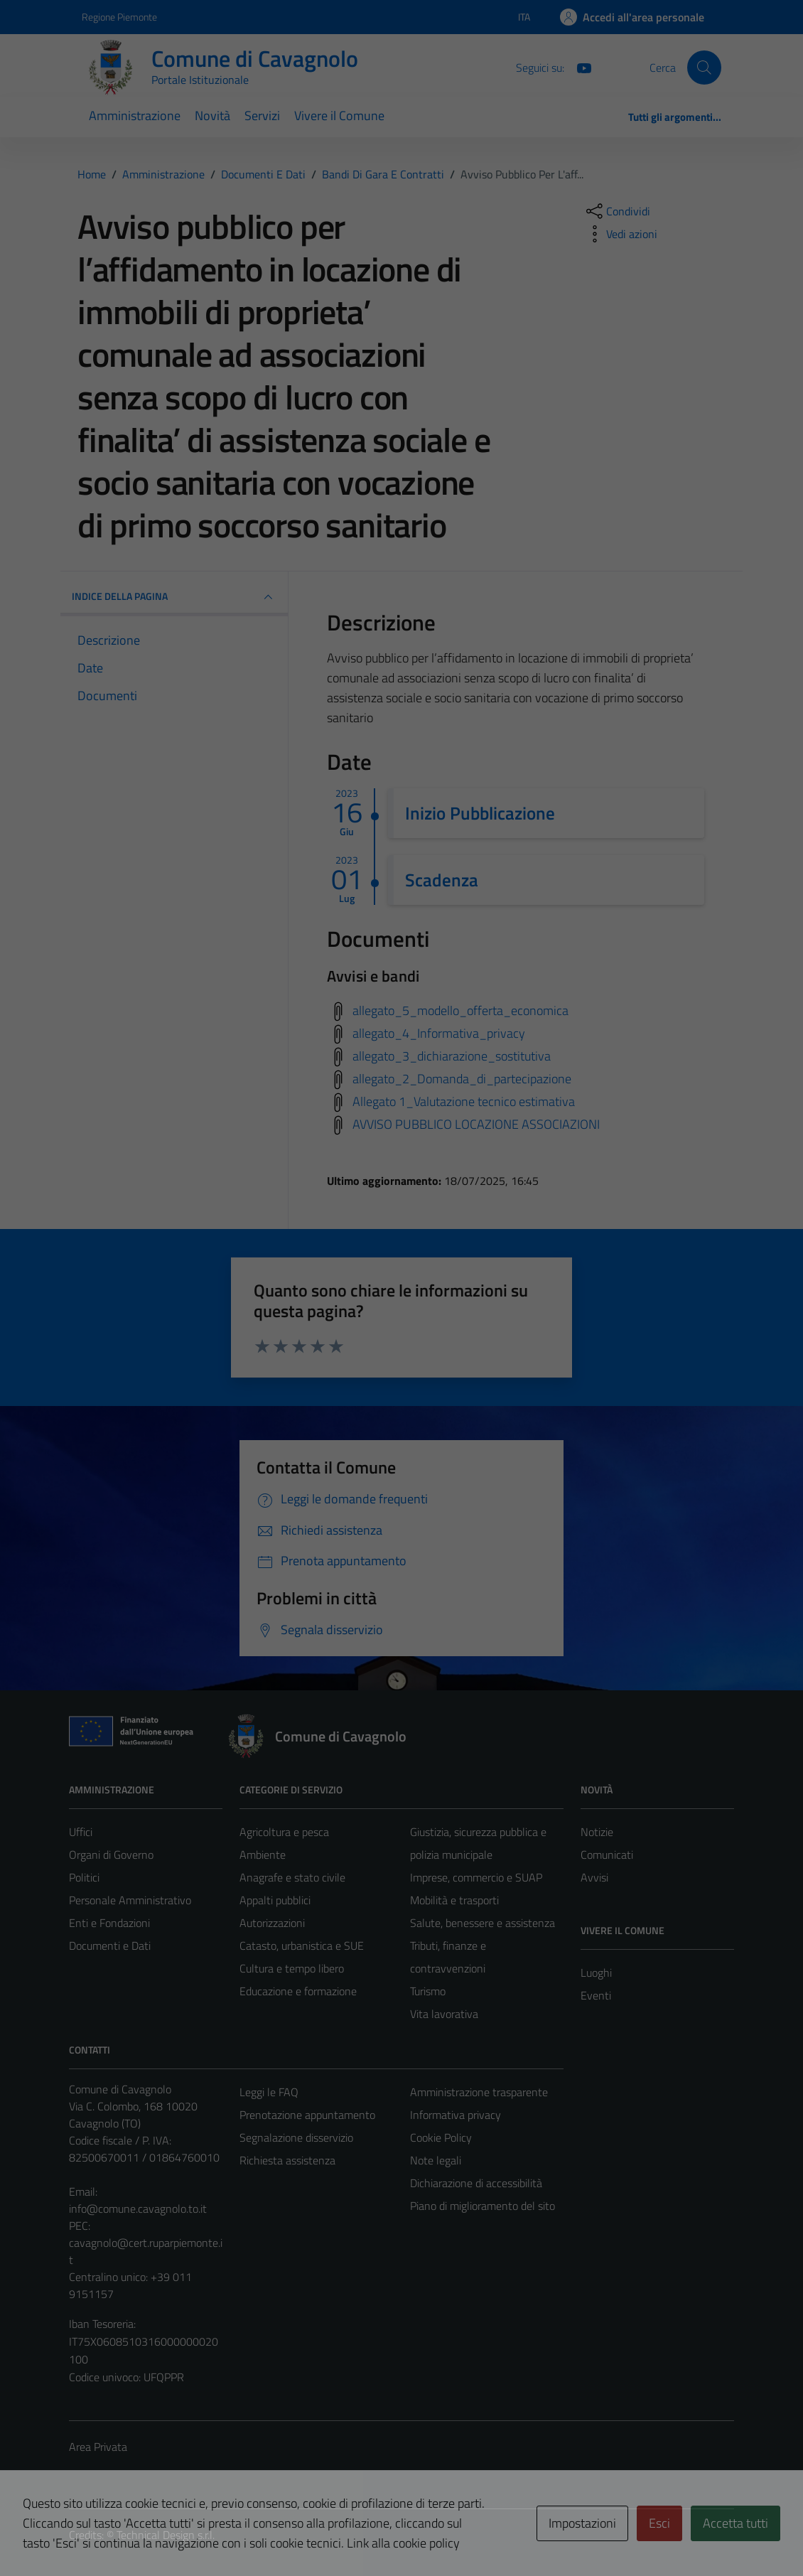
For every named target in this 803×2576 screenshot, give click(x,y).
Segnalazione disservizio (296, 2137)
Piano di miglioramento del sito (482, 2205)
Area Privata (98, 2446)
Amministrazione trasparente (479, 2091)
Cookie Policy (441, 2137)
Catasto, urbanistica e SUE (301, 1945)
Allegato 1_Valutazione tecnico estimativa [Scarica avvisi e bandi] (463, 1100)
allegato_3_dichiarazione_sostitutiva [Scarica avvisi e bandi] (451, 1055)
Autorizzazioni (272, 1922)
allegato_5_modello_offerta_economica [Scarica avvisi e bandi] (460, 1009)
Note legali (435, 2160)
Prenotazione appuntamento (307, 2114)
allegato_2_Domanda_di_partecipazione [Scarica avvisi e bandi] (461, 1078)
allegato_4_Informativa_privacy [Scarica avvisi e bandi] (438, 1032)
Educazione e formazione (298, 1991)
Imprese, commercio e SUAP (476, 1877)
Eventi (596, 1995)
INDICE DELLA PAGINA (174, 597)
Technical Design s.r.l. (166, 2534)
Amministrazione (134, 115)
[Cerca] (704, 67)
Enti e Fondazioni (109, 1922)
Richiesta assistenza (287, 2160)
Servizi (262, 115)
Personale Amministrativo (130, 1900)
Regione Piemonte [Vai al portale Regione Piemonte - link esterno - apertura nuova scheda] (119, 16)
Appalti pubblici (275, 1900)
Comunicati (607, 1854)
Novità (212, 115)
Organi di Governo (111, 1854)
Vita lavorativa (444, 2013)
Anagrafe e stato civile (292, 1877)
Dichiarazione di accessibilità (476, 2182)
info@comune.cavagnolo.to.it (138, 2208)
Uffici (80, 1831)
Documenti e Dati (110, 1945)
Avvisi (594, 1877)
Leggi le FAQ (268, 2091)
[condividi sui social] (617, 211)
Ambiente (262, 1854)
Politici (84, 1877)
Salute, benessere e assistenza (482, 1922)
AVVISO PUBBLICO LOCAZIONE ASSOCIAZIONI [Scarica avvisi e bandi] (476, 1123)
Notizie (597, 1831)
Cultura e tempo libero (291, 1968)
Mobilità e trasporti (454, 1900)
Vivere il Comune (339, 115)
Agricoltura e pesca (284, 1831)
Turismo (428, 1991)
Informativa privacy (455, 2114)
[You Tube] (578, 66)
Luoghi (596, 1972)
